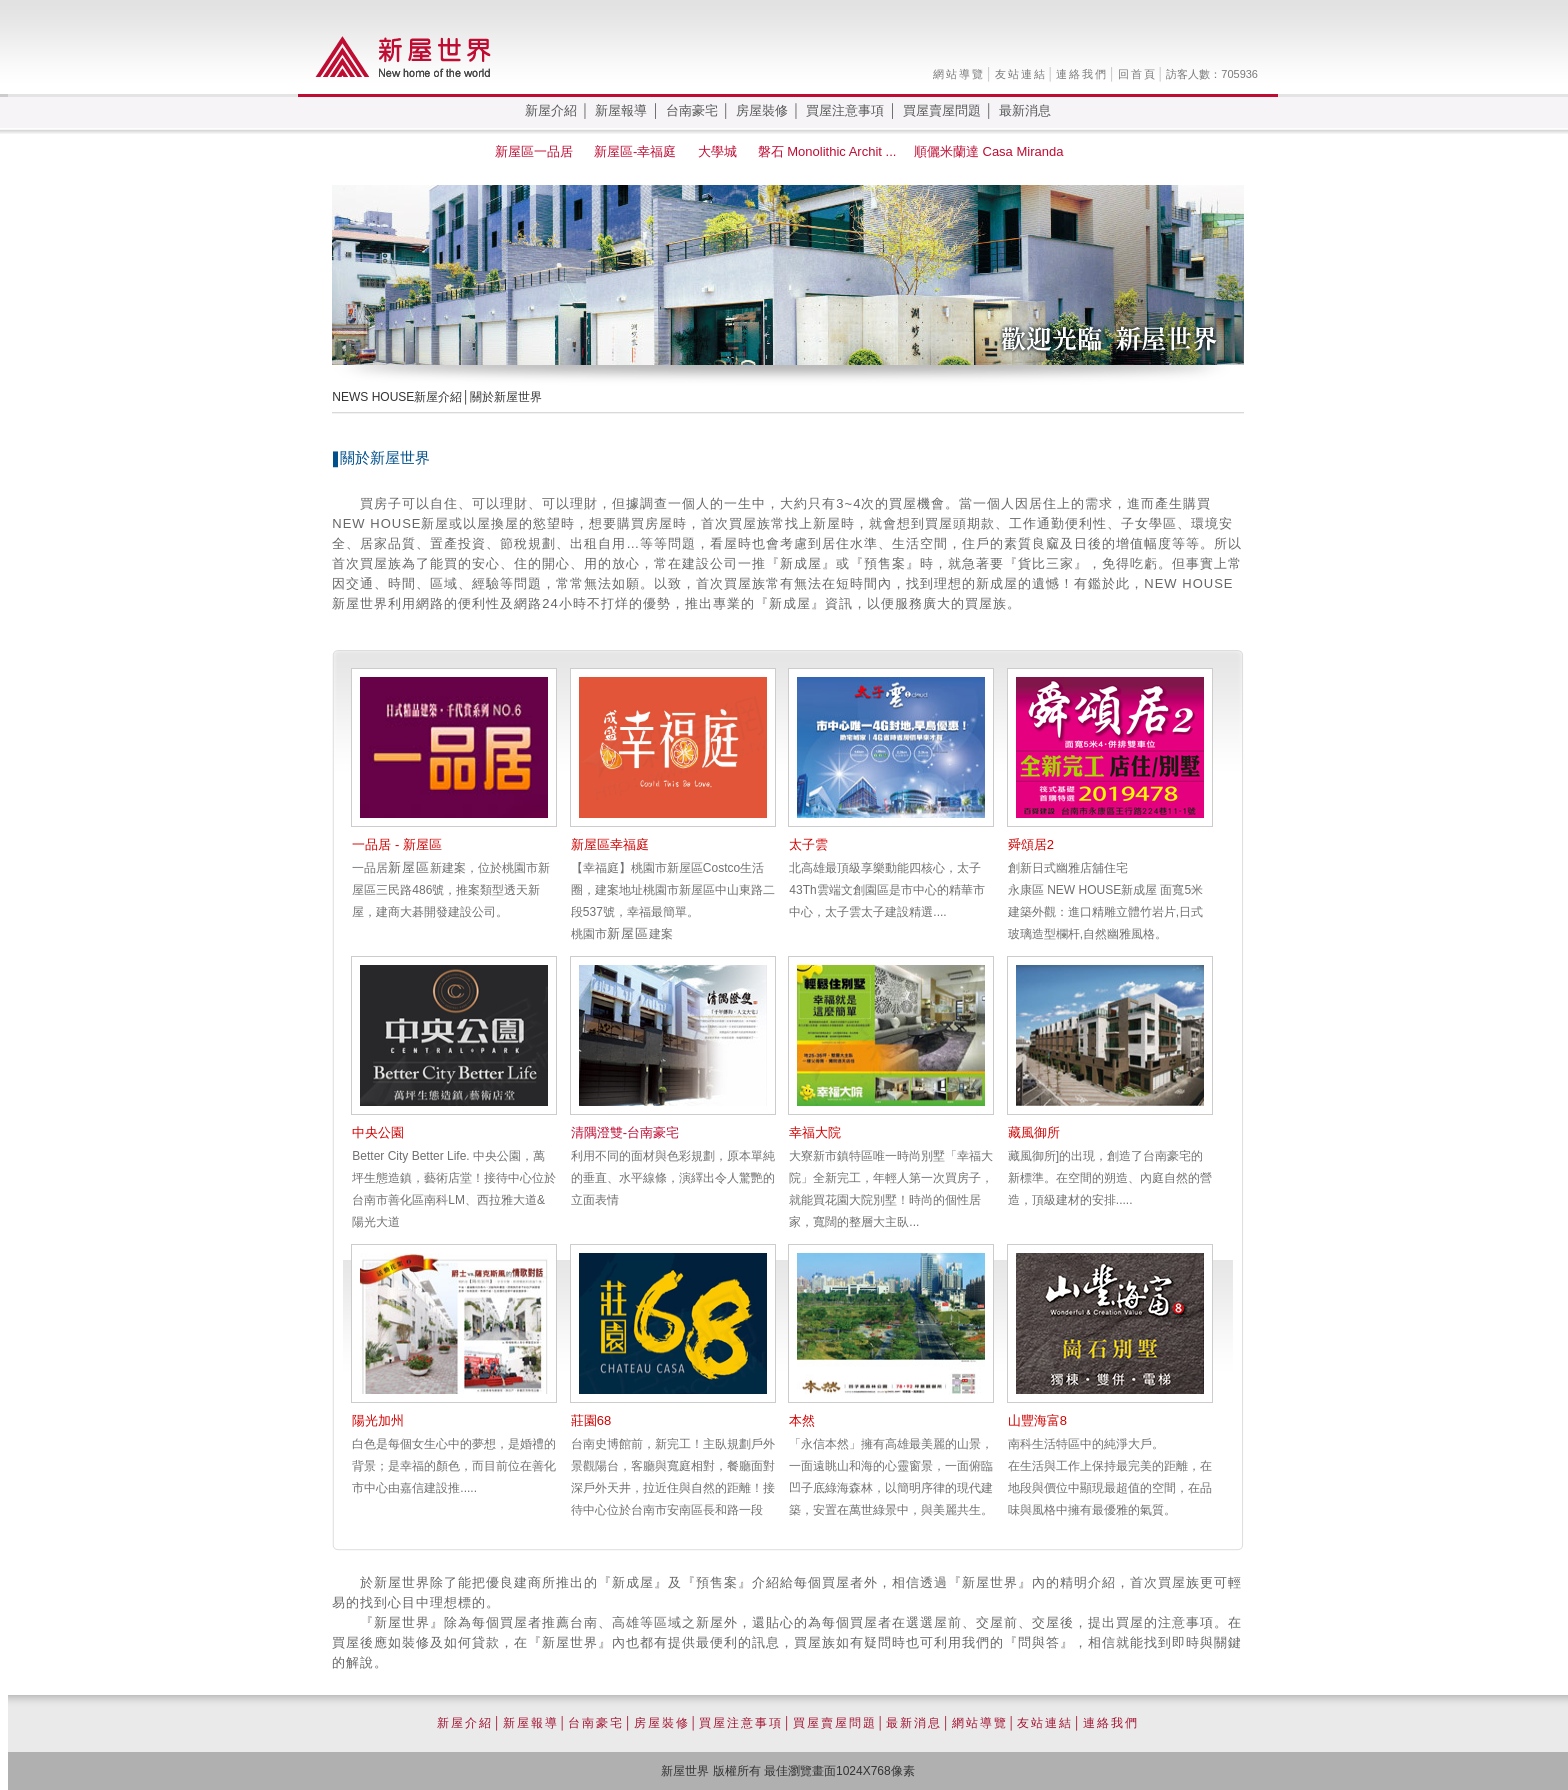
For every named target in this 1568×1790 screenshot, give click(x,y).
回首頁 (1137, 74)
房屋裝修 (762, 110)
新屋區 (409, 867)
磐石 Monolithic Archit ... (827, 151)
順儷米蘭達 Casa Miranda (990, 151)
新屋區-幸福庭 (637, 151)
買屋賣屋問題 (942, 110)
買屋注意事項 (845, 110)
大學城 (719, 151)
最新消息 (1025, 110)
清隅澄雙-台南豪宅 (625, 1132)
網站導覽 (959, 74)
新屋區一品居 (536, 151)
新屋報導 (621, 110)
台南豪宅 (692, 110)
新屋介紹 (551, 110)
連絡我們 (1082, 74)
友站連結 (1021, 74)
